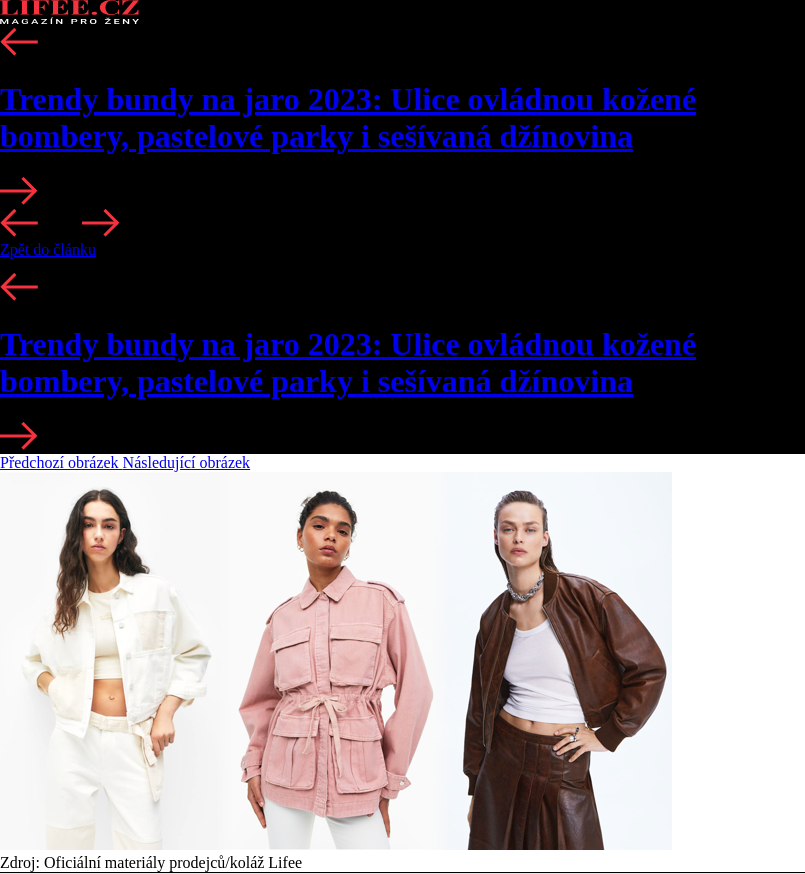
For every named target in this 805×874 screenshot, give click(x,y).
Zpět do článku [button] (48, 249)
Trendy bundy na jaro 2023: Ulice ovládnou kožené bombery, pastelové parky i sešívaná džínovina (348, 117)
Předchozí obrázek (61, 462)
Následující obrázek (187, 462)
